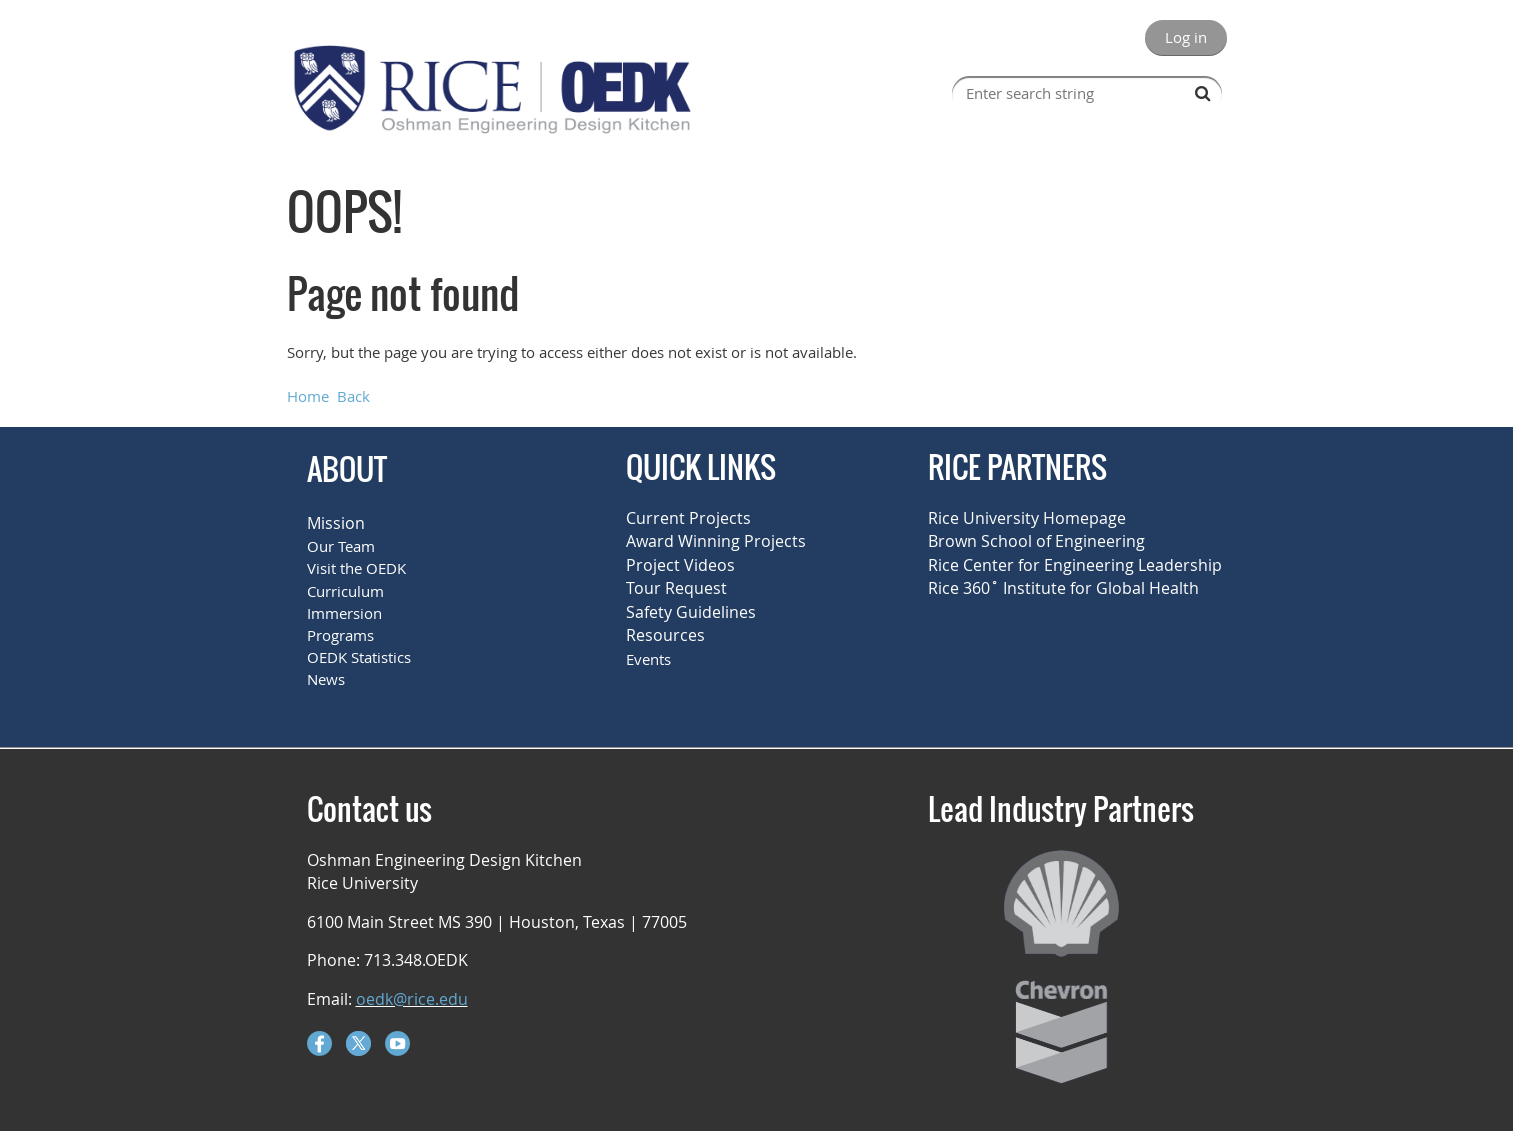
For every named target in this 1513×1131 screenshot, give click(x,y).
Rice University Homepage (1027, 518)
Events (648, 659)
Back (353, 396)
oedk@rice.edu (412, 999)
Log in (1186, 37)
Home (308, 396)
